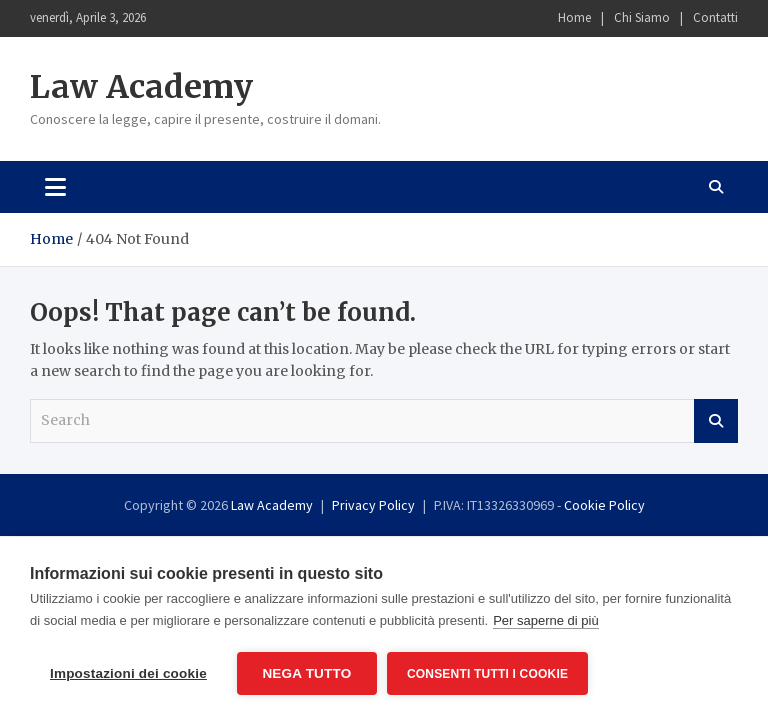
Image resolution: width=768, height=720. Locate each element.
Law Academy (141, 87)
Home (574, 17)
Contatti (715, 17)
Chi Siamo (642, 17)
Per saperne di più (546, 620)
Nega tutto (306, 673)
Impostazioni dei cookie (128, 673)
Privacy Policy (373, 505)
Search (716, 421)
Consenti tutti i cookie (487, 674)
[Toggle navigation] (55, 187)
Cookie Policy (604, 505)
